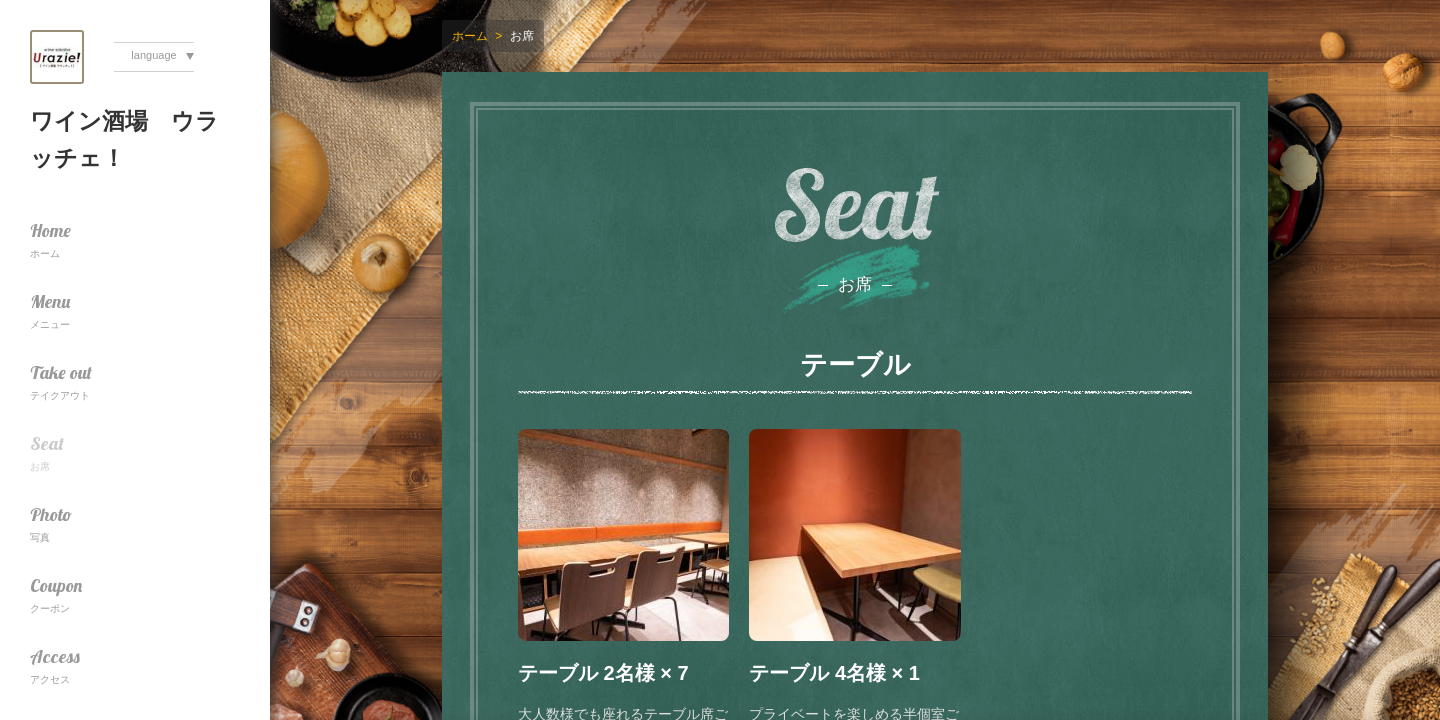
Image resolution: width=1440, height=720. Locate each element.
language (153, 55)
